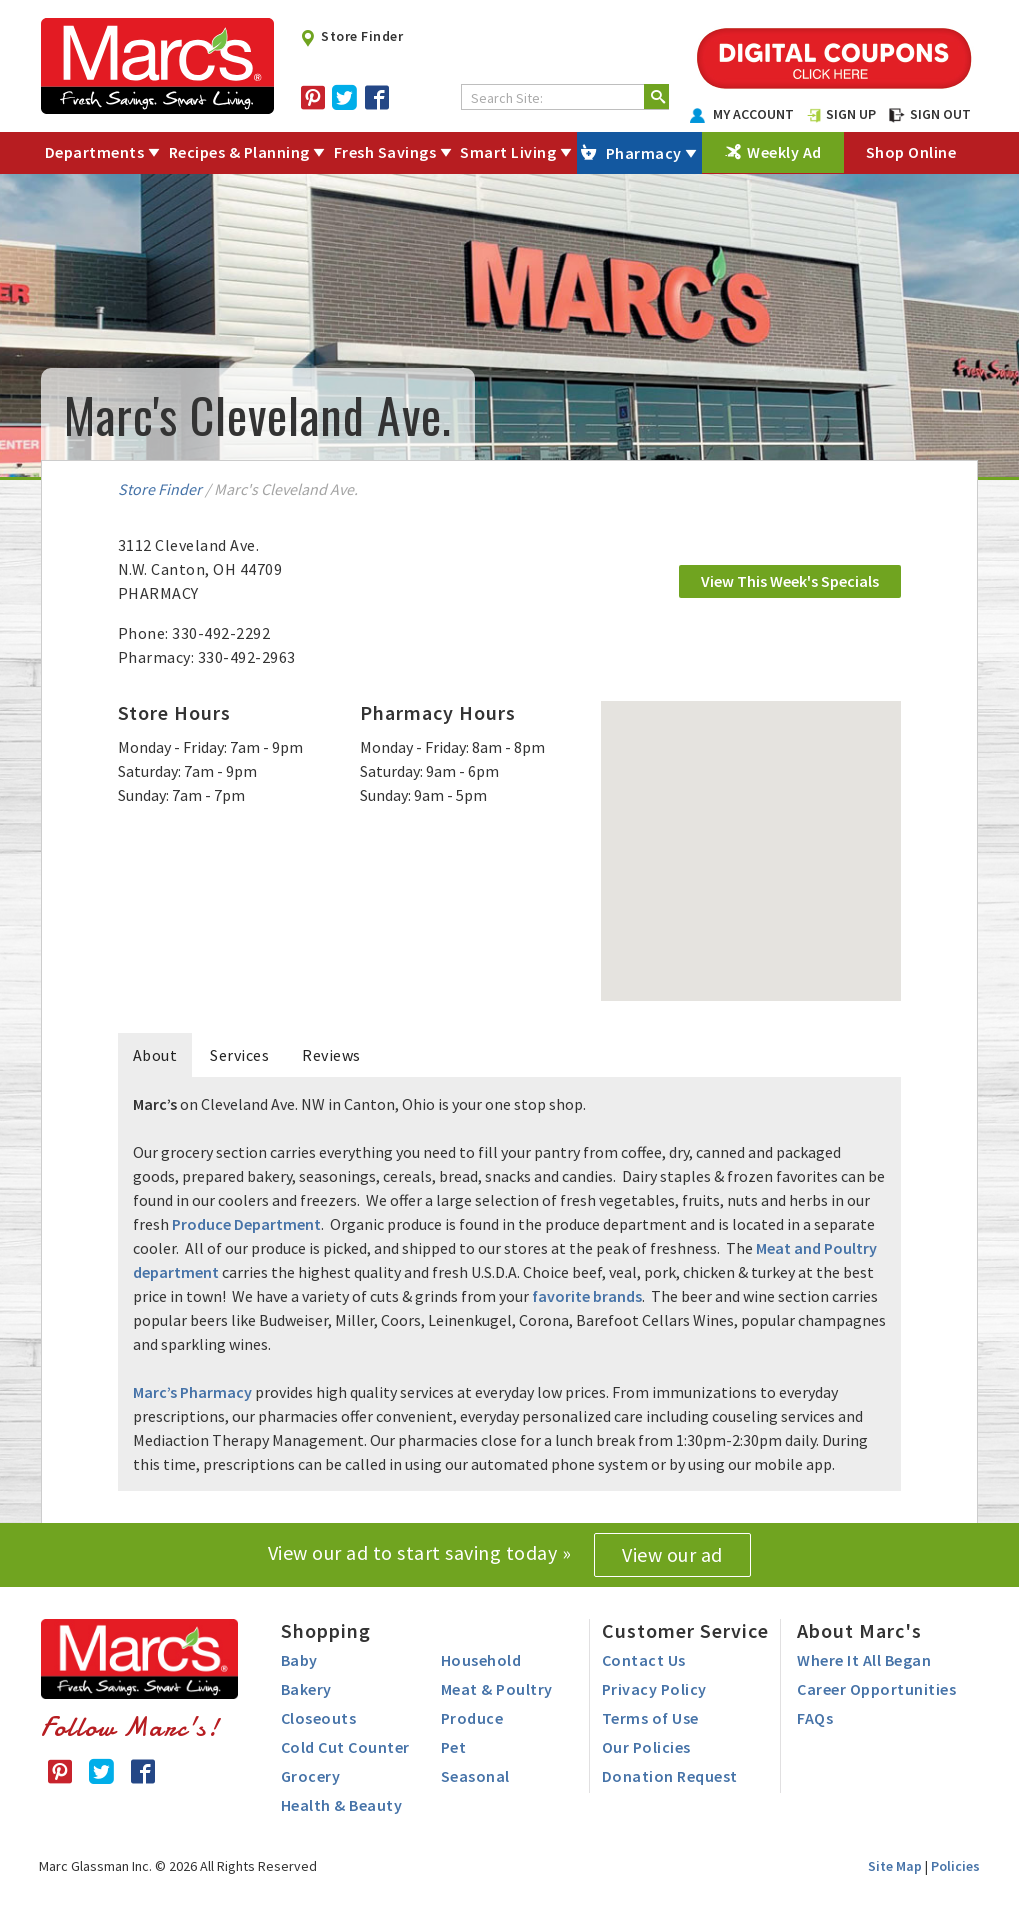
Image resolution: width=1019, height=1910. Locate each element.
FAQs (815, 1718)
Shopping (326, 1630)
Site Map (895, 1866)
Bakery (306, 1689)
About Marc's (859, 1630)
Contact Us (644, 1660)
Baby (299, 1660)
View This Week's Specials (790, 581)
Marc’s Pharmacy (192, 1392)
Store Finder (351, 36)
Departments (95, 152)
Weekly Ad (784, 152)
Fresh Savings (385, 152)
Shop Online (911, 152)
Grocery (311, 1776)
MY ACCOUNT (742, 114)
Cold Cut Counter (345, 1747)
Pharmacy (644, 153)
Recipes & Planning (239, 152)
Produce (472, 1718)
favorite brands (587, 1296)
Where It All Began (864, 1660)
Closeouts (319, 1718)
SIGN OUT (930, 114)
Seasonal (475, 1776)
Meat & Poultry (497, 1689)
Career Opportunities (876, 1689)
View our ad (672, 1554)
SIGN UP (842, 114)
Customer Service (685, 1630)
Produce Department (246, 1224)
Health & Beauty (342, 1805)
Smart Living (508, 152)
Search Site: (507, 98)
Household (481, 1660)
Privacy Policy (654, 1689)
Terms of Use (650, 1718)
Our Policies (646, 1747)
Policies (955, 1866)
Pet (454, 1747)
